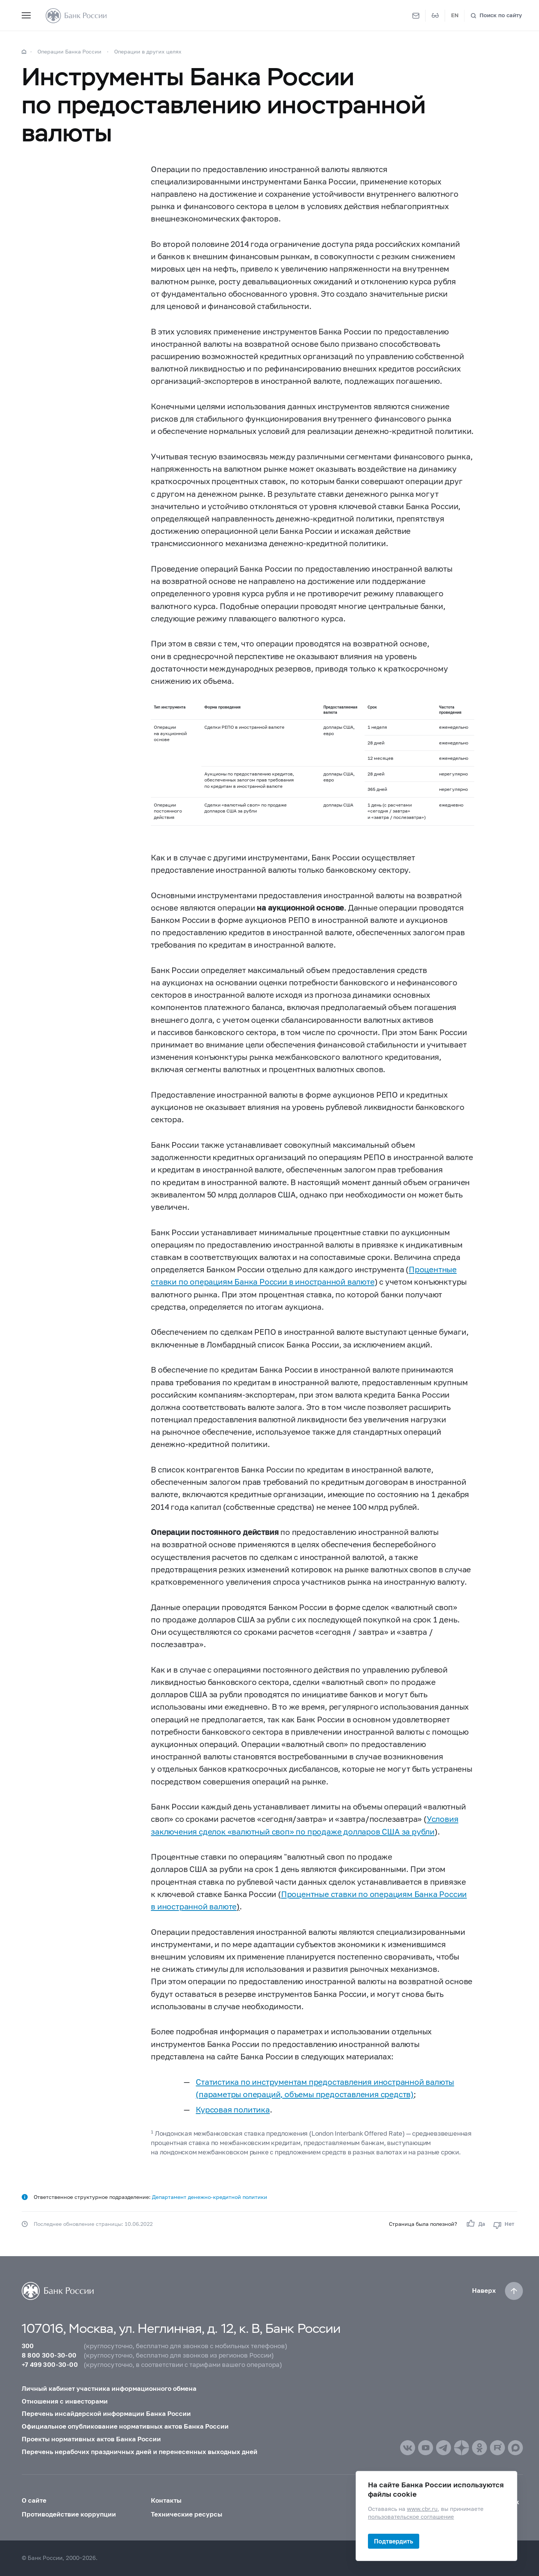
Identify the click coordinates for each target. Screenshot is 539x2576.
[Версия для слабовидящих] (435, 15)
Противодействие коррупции (69, 2514)
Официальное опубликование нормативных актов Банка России (125, 2426)
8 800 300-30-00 (49, 2355)
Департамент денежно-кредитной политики (209, 2197)
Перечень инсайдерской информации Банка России (106, 2413)
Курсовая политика (233, 2109)
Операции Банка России (69, 51)
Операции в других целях (148, 51)
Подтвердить (393, 2541)
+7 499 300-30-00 (50, 2364)
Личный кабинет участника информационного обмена (109, 2388)
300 (28, 2346)
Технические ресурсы (186, 2514)
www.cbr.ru (422, 2509)
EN (455, 15)
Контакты (166, 2500)
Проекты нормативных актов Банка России (91, 2439)
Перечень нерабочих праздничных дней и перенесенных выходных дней (140, 2452)
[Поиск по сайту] (496, 15)
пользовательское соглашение (411, 2517)
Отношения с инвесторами (65, 2401)
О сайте (34, 2500)
